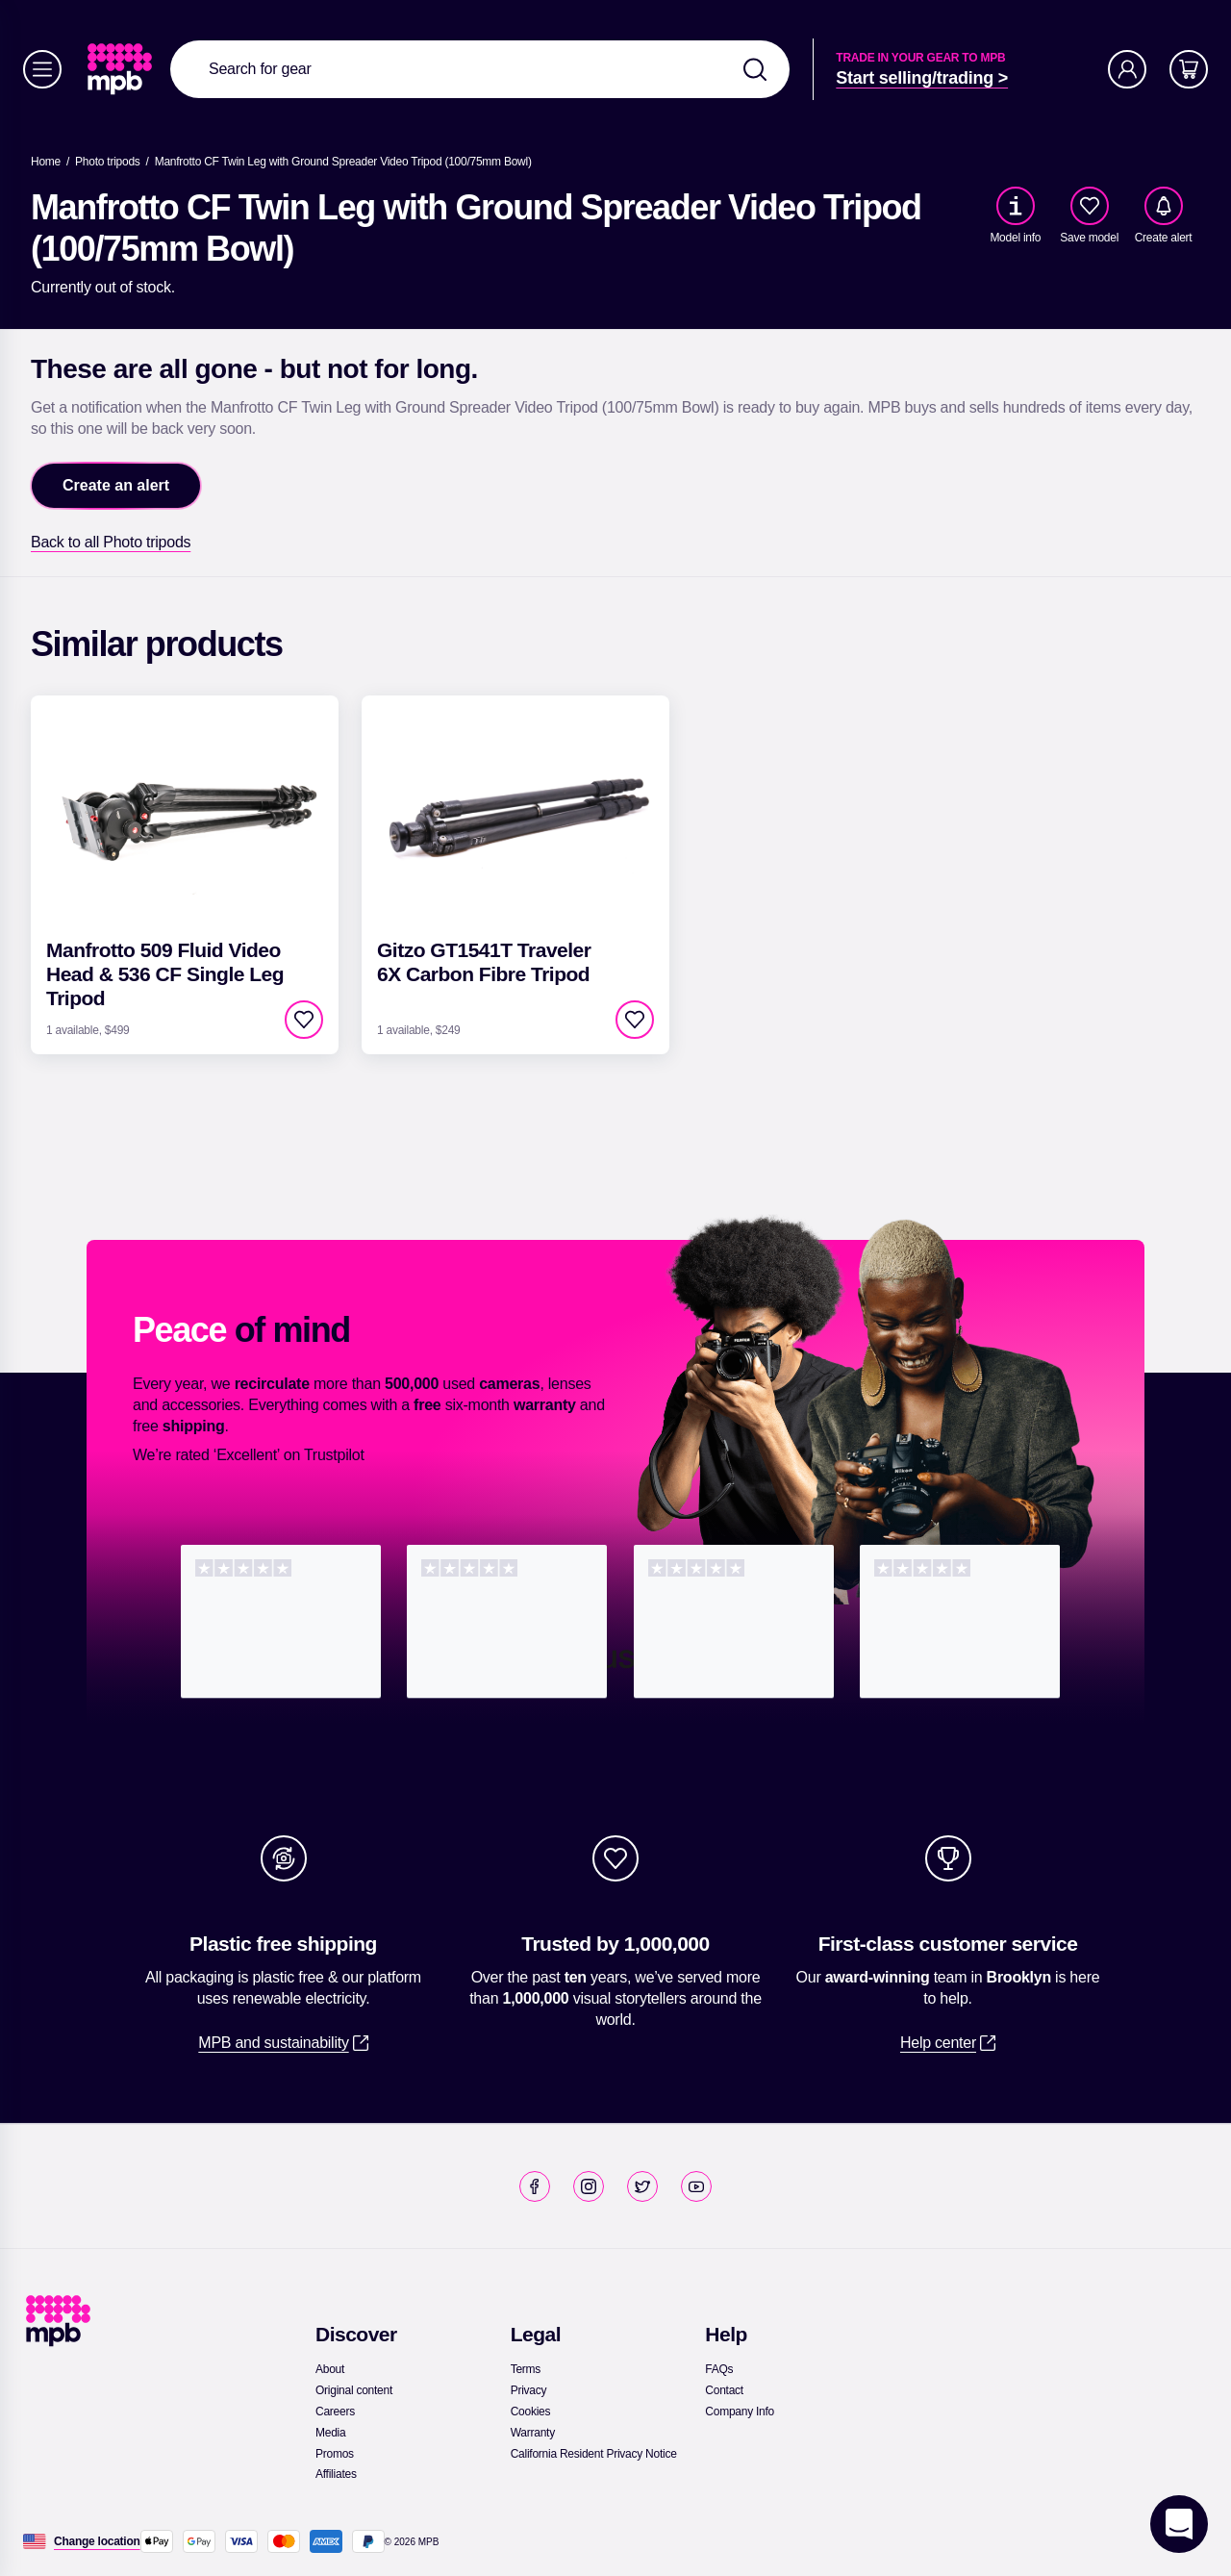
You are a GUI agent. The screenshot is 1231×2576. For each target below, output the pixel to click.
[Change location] (97, 2541)
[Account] (1127, 69)
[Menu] (42, 69)
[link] (121, 69)
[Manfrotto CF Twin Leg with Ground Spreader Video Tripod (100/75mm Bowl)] (343, 161)
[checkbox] (1089, 206)
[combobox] (480, 69)
